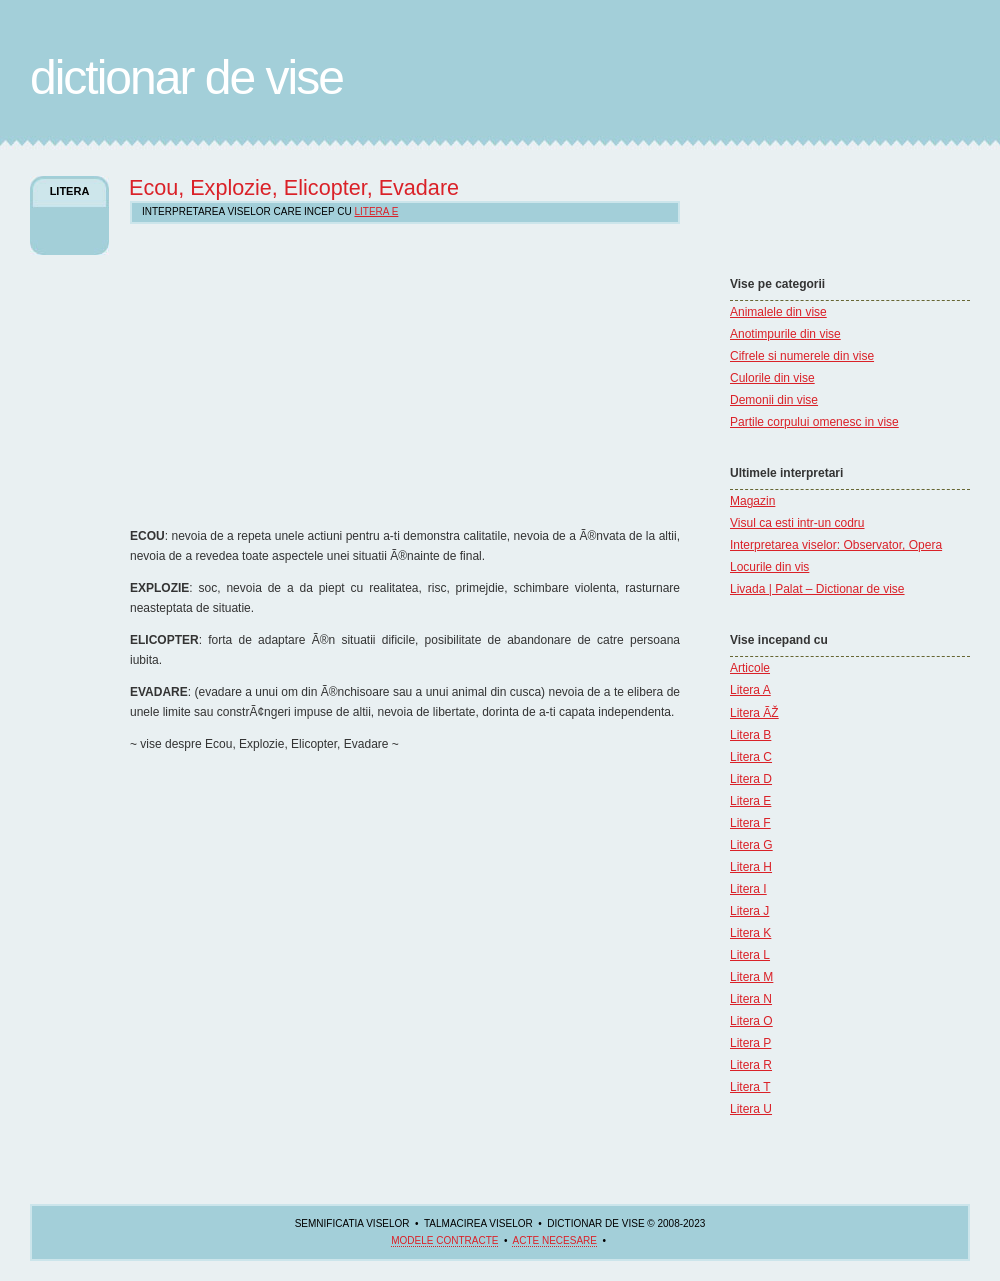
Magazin (752, 501)
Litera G (751, 845)
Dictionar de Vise (186, 77)
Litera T (750, 1087)
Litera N (751, 999)
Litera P (750, 1043)
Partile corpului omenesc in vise (814, 422)
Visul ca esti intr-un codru (797, 523)
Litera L (750, 955)
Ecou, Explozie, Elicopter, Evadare (294, 187)
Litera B (750, 735)
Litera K (750, 933)
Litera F (750, 823)
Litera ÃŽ (754, 713)
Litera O (751, 1021)
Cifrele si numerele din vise (802, 356)
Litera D (751, 779)
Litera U (751, 1109)
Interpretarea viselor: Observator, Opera (836, 545)
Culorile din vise (772, 378)
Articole (750, 668)
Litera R (751, 1065)
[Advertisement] (297, 374)
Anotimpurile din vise (785, 334)
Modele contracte (444, 1240)
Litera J (749, 911)
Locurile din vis (769, 567)
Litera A (750, 690)
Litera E (750, 801)
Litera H (751, 867)
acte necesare (554, 1240)
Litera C (751, 757)
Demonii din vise (774, 400)
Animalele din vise (778, 312)
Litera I (748, 889)
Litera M (751, 977)
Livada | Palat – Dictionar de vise (817, 589)
